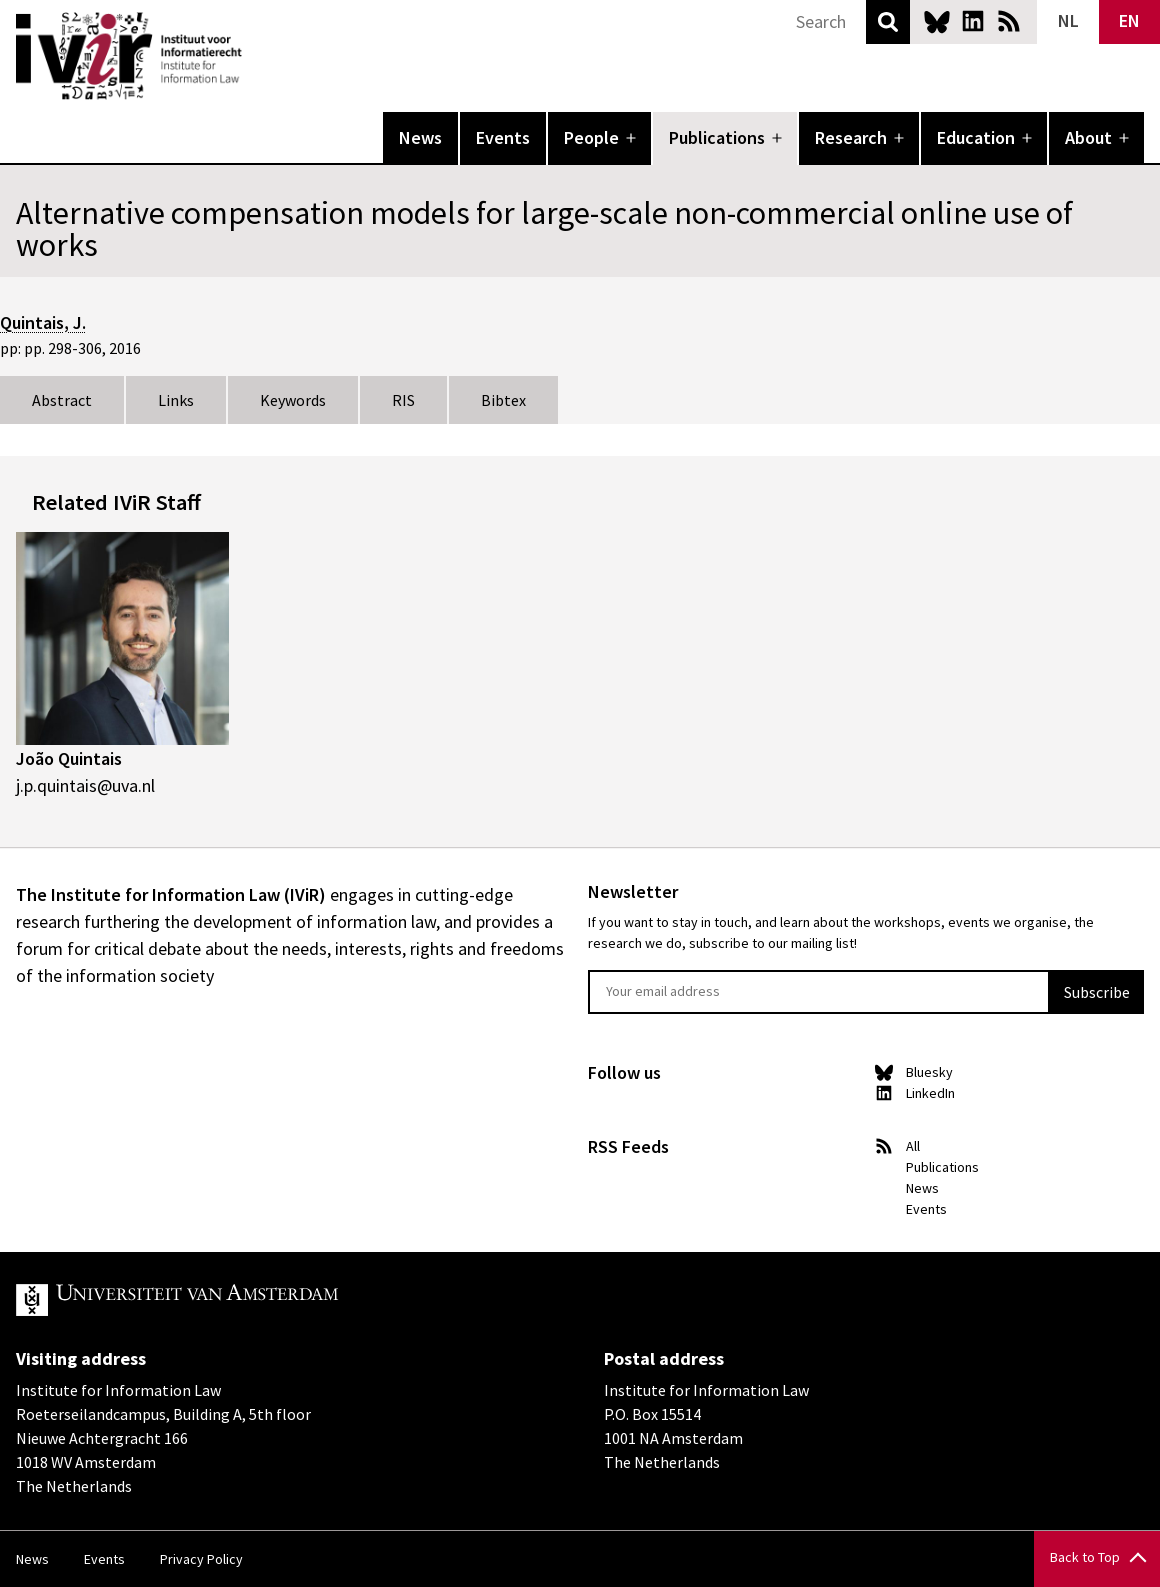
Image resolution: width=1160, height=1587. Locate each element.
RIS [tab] (403, 400)
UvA (248, 1300)
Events (503, 137)
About (1088, 137)
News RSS (1009, 21)
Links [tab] (176, 400)
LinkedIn (973, 21)
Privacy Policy (201, 1559)
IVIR (256, 56)
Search (888, 22)
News (420, 137)
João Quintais (69, 758)
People (591, 137)
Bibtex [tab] (503, 400)
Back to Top (1085, 1557)
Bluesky (937, 21)
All (913, 1146)
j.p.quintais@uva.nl (85, 785)
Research (851, 137)
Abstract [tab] (62, 400)
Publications (717, 137)
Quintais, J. (43, 322)
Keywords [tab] (293, 400)
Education (976, 137)
